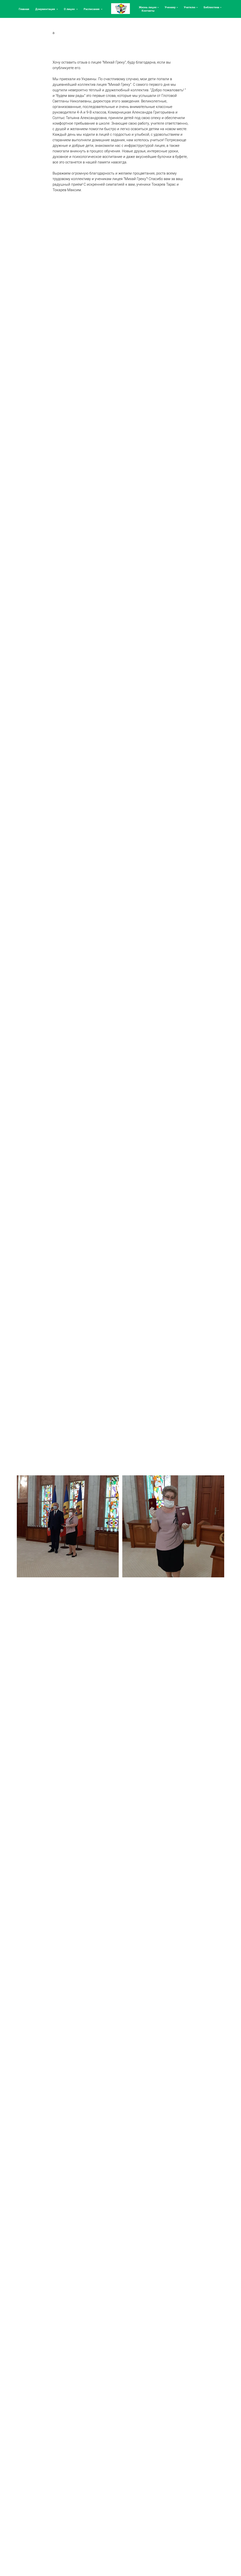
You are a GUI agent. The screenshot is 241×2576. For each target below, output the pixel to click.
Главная (24, 9)
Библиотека (211, 7)
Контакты (148, 10)
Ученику (170, 7)
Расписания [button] (92, 9)
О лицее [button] (69, 9)
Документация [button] (45, 9)
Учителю (189, 7)
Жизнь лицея (147, 7)
